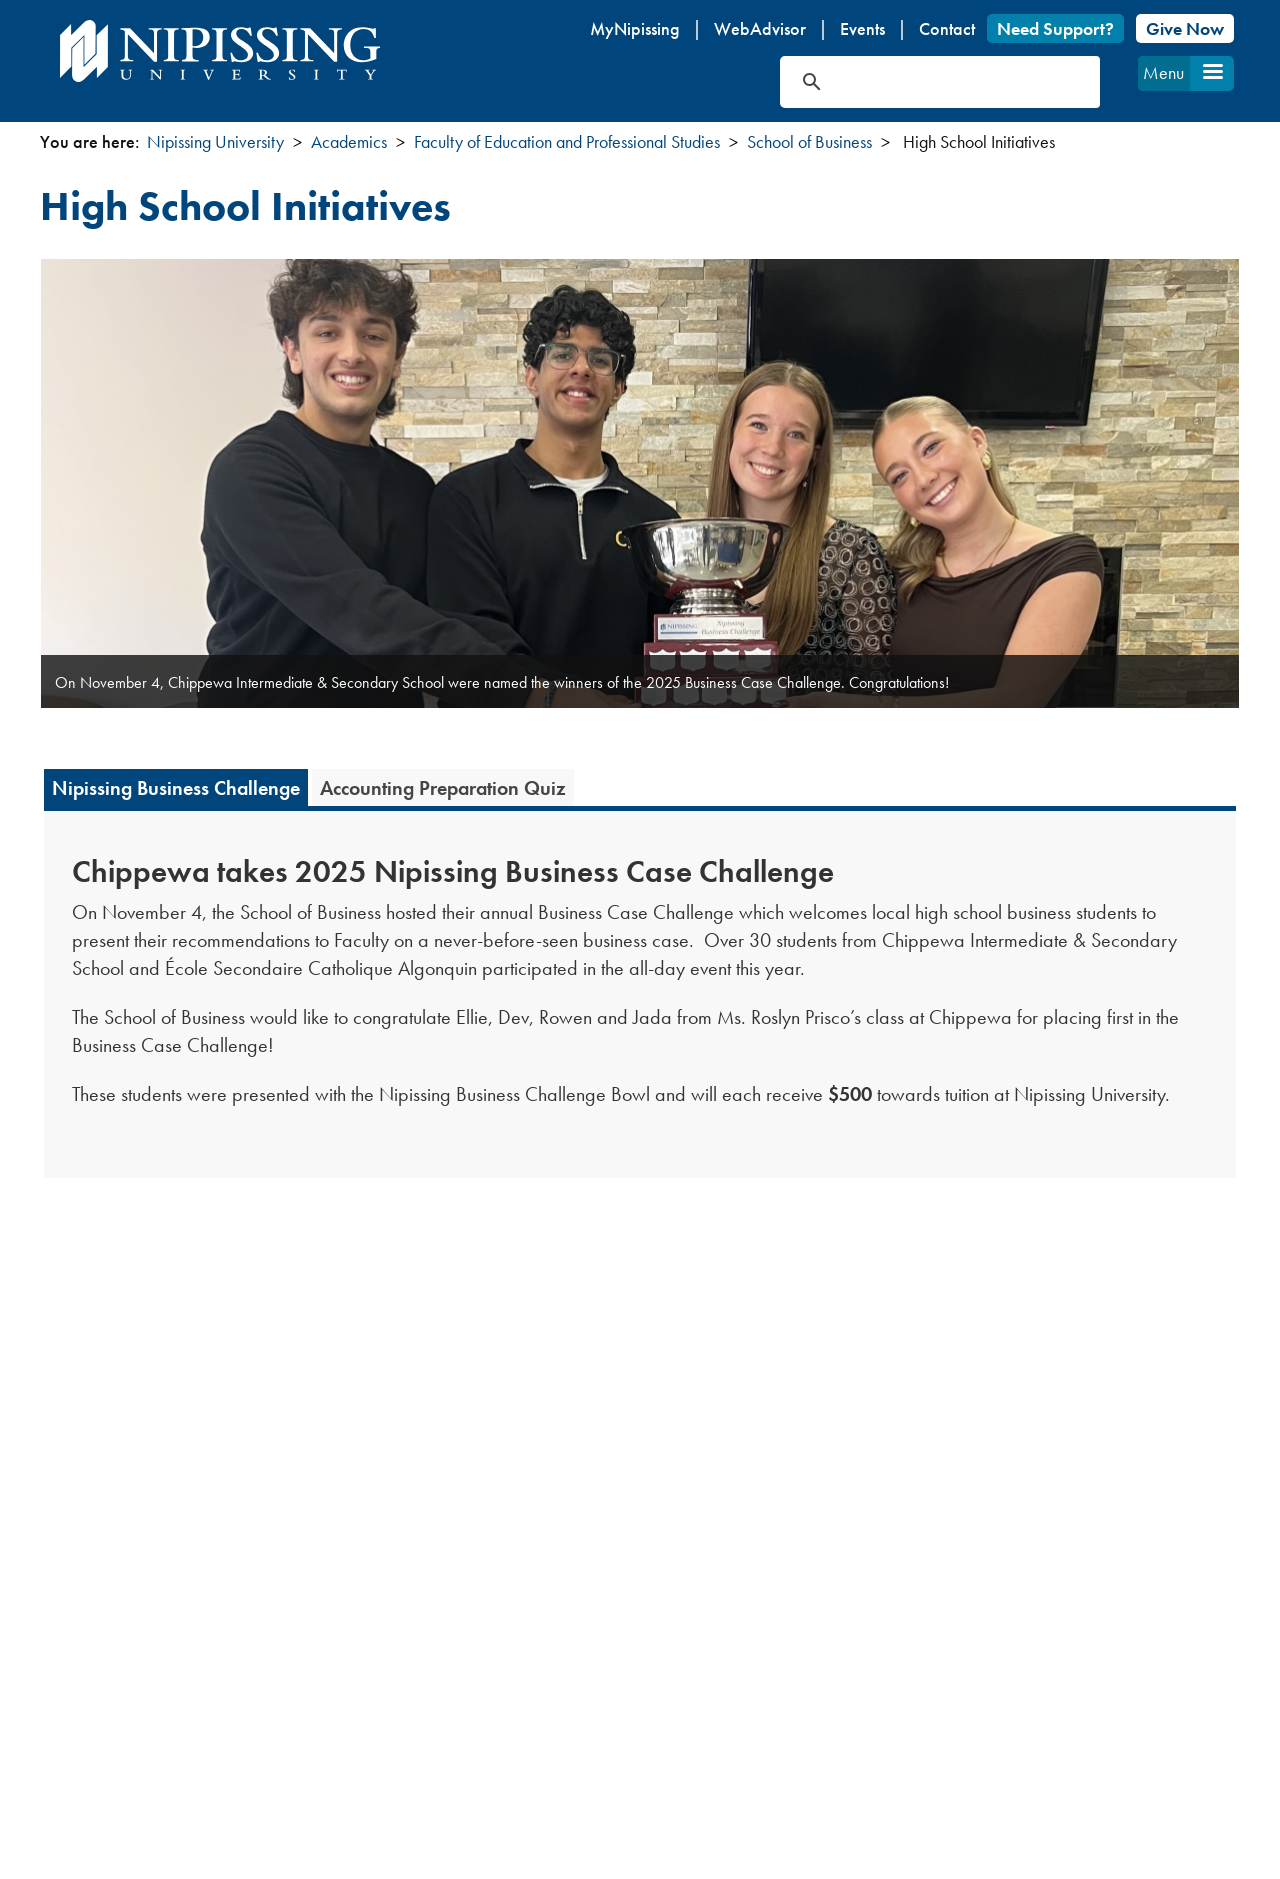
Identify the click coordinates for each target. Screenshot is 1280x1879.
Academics (349, 141)
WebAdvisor (760, 28)
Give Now (1185, 28)
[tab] (176, 787)
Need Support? (1055, 28)
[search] (917, 82)
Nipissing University (215, 141)
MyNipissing (635, 28)
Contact (947, 28)
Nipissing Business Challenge (176, 788)
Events (862, 28)
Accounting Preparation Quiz (443, 788)
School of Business (809, 141)
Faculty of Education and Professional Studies (567, 141)
